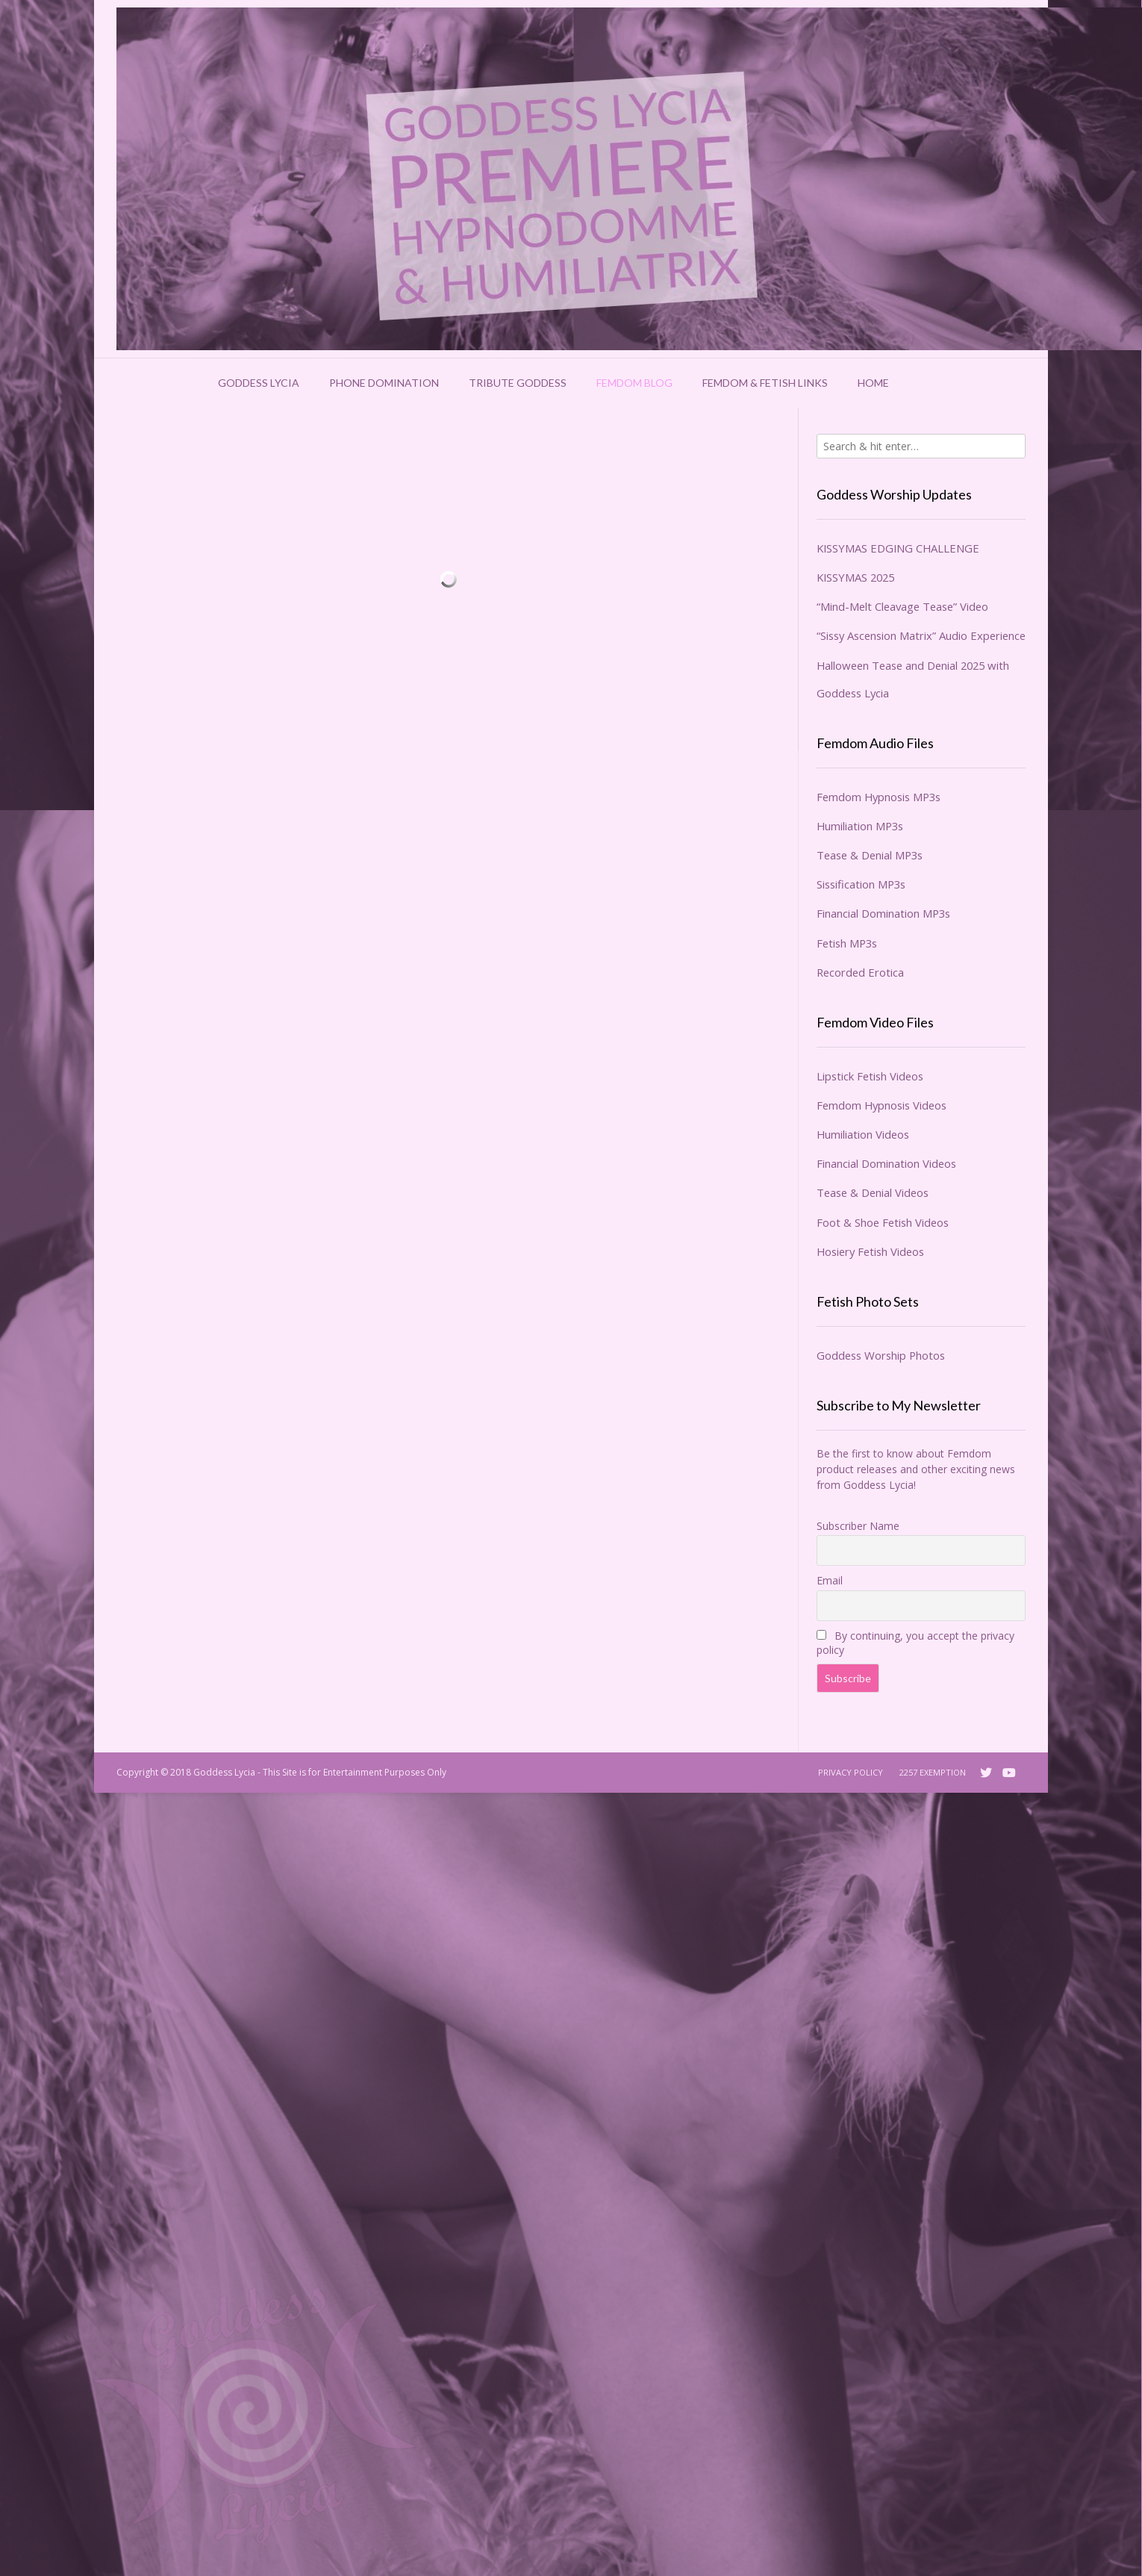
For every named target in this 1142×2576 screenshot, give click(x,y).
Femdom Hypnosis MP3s (878, 796)
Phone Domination (384, 382)
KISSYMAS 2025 (855, 577)
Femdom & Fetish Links (765, 382)
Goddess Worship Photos (881, 1355)
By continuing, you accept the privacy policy (915, 1642)
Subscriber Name (858, 1526)
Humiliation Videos (863, 1134)
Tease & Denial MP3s (870, 854)
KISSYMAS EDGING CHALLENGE (898, 548)
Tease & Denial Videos (873, 1192)
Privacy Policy (850, 1772)
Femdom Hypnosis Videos (881, 1105)
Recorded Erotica (860, 972)
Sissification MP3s (861, 884)
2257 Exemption (932, 1772)
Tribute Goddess (518, 382)
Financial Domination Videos (886, 1163)
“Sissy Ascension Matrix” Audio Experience (921, 635)
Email (830, 1580)
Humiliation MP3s (860, 825)
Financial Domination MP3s (883, 913)
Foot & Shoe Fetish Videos (883, 1222)
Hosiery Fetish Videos (870, 1251)
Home (873, 382)
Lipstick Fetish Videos (870, 1075)
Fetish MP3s (847, 943)
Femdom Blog (634, 382)
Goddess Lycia (258, 382)
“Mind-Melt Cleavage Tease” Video (902, 606)
